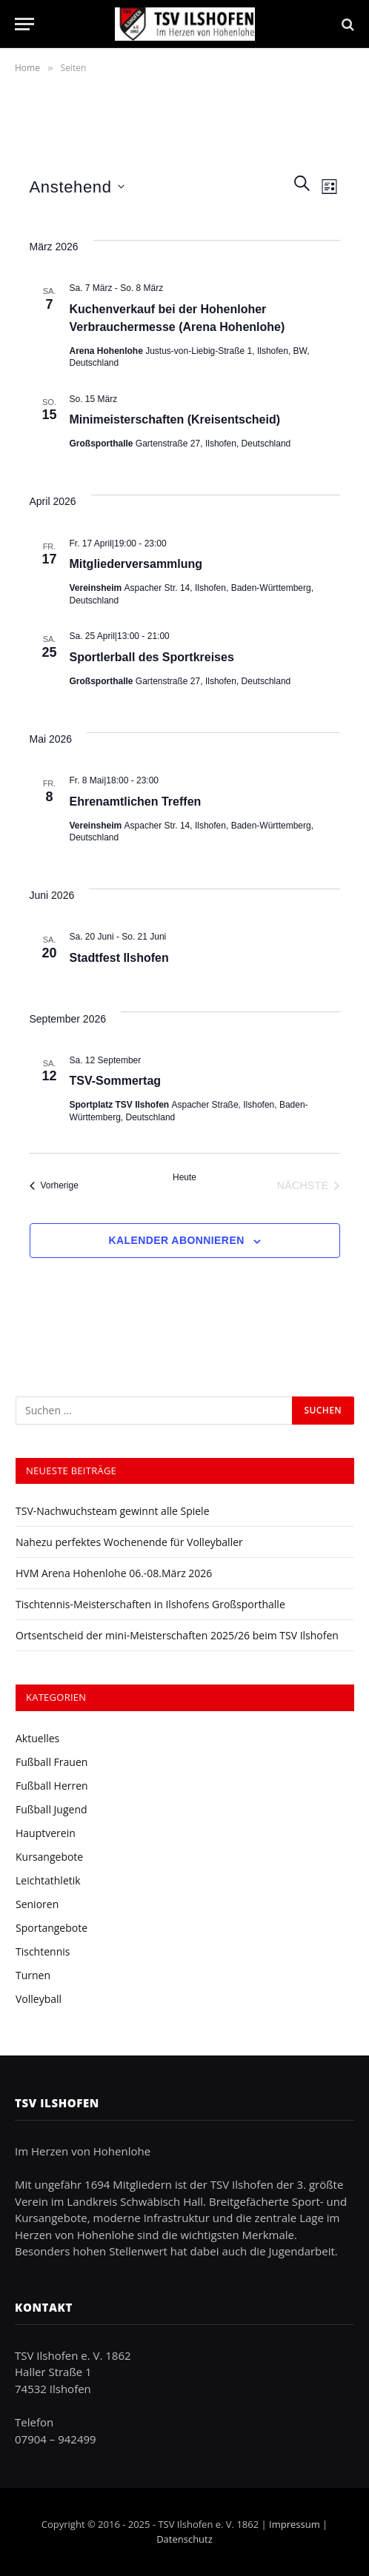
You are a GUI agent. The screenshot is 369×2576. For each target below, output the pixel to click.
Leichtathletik (48, 1880)
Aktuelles (37, 1738)
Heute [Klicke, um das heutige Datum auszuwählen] (184, 1177)
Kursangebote (49, 1857)
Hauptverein (46, 1833)
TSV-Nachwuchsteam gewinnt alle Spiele (113, 1511)
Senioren (37, 1904)
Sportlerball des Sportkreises (152, 657)
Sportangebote (51, 1928)
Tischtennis (43, 1951)
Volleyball (39, 1999)
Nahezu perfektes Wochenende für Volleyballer (129, 1542)
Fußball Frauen (51, 1762)
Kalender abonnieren (176, 1240)
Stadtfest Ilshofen (119, 957)
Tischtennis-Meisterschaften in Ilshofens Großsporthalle (150, 1604)
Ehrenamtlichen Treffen (136, 801)
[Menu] (24, 24)
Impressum (294, 2524)
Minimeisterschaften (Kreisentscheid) (175, 419)
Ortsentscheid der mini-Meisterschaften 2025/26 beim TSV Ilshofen (177, 1635)
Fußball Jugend (51, 1809)
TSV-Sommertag (116, 1080)
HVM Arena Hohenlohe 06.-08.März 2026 (114, 1573)
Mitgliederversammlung (136, 564)
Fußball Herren (52, 1786)
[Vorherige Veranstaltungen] (54, 1185)
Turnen (33, 1975)
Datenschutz (184, 2539)
